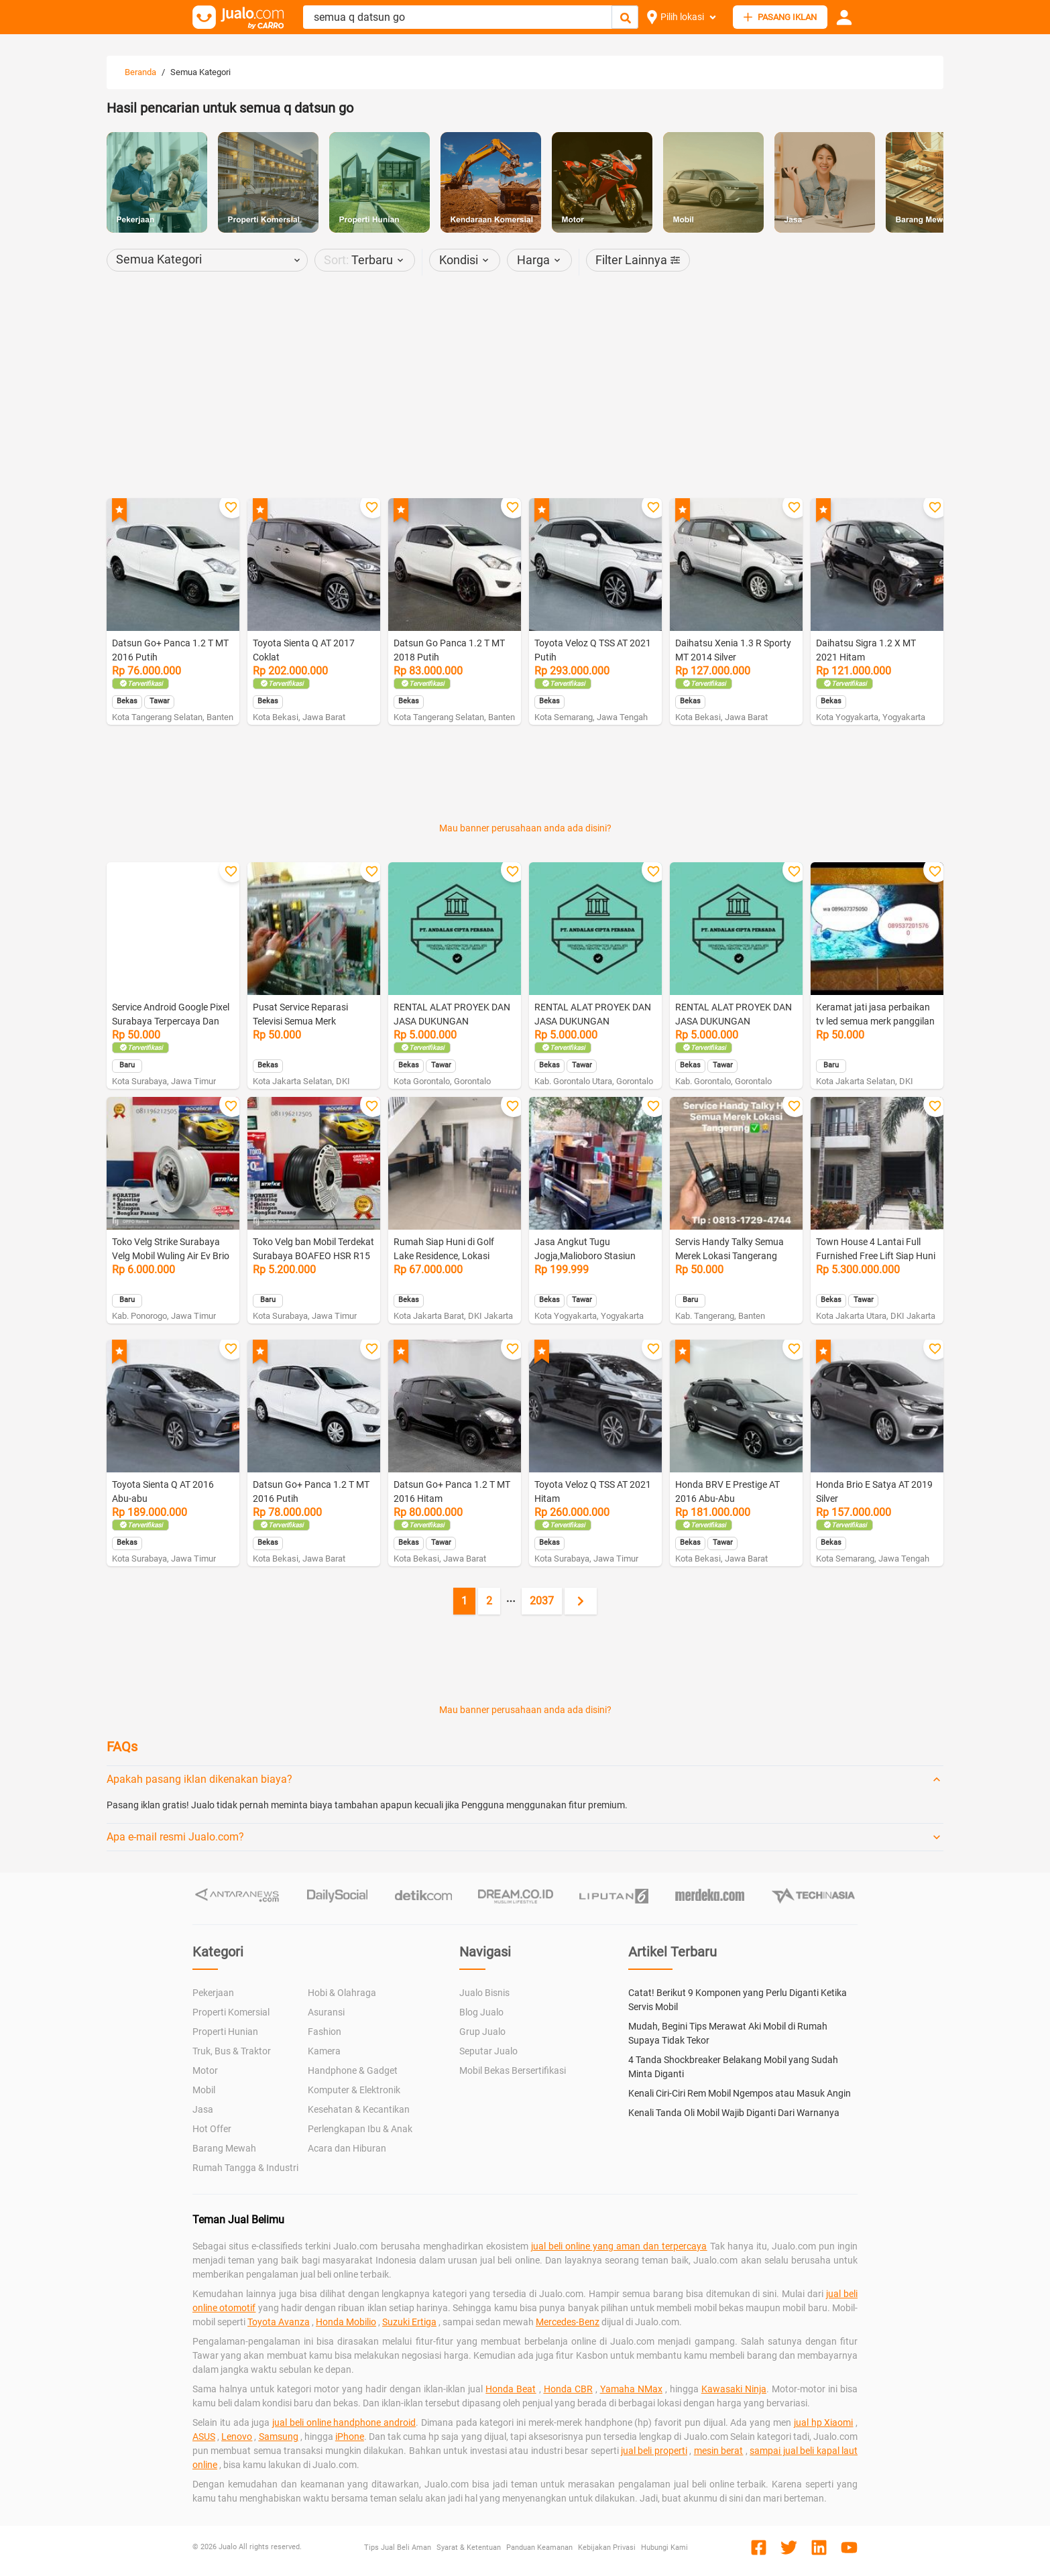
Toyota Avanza (278, 2322)
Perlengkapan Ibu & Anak (360, 2128)
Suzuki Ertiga (409, 2322)
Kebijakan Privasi (607, 2547)
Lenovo (236, 2436)
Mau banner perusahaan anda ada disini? (525, 828)
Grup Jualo (482, 2031)
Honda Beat (510, 2389)
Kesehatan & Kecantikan (359, 2109)
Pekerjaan (213, 1992)
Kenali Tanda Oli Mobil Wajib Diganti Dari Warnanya (733, 2112)
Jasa (202, 2109)
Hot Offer (211, 2128)
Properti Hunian (225, 2031)
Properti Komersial (231, 2012)
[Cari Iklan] (625, 18)
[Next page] (581, 1601)
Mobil (203, 2090)
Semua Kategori (200, 72)
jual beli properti (654, 2450)
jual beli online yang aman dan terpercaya (619, 2246)
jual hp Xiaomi (824, 2422)
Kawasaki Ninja (733, 2389)
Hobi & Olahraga (342, 1992)
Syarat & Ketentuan (468, 2547)
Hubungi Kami (664, 2547)
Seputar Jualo (488, 2051)
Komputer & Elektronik (354, 2090)
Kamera (324, 2051)
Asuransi (326, 2012)
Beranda (140, 72)
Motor (205, 2070)
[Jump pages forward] (511, 1601)
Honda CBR (568, 2389)
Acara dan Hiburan (347, 2148)
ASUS (203, 2436)
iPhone (349, 2436)
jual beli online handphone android (344, 2422)
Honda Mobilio (346, 2322)
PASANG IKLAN (780, 17)
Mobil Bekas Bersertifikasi (512, 2070)
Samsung (278, 2436)
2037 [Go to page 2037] (542, 1600)
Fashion (324, 2031)
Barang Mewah (224, 2148)
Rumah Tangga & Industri (245, 2167)
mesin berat (718, 2450)
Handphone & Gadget (353, 2070)
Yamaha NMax (631, 2389)
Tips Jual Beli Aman (397, 2547)
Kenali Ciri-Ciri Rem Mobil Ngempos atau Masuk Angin (739, 2093)
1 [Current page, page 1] (464, 1600)
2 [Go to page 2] (489, 1600)
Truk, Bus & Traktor (231, 2051)
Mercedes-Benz (567, 2322)
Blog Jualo (481, 2012)
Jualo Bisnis (484, 1992)
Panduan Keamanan (539, 2547)
